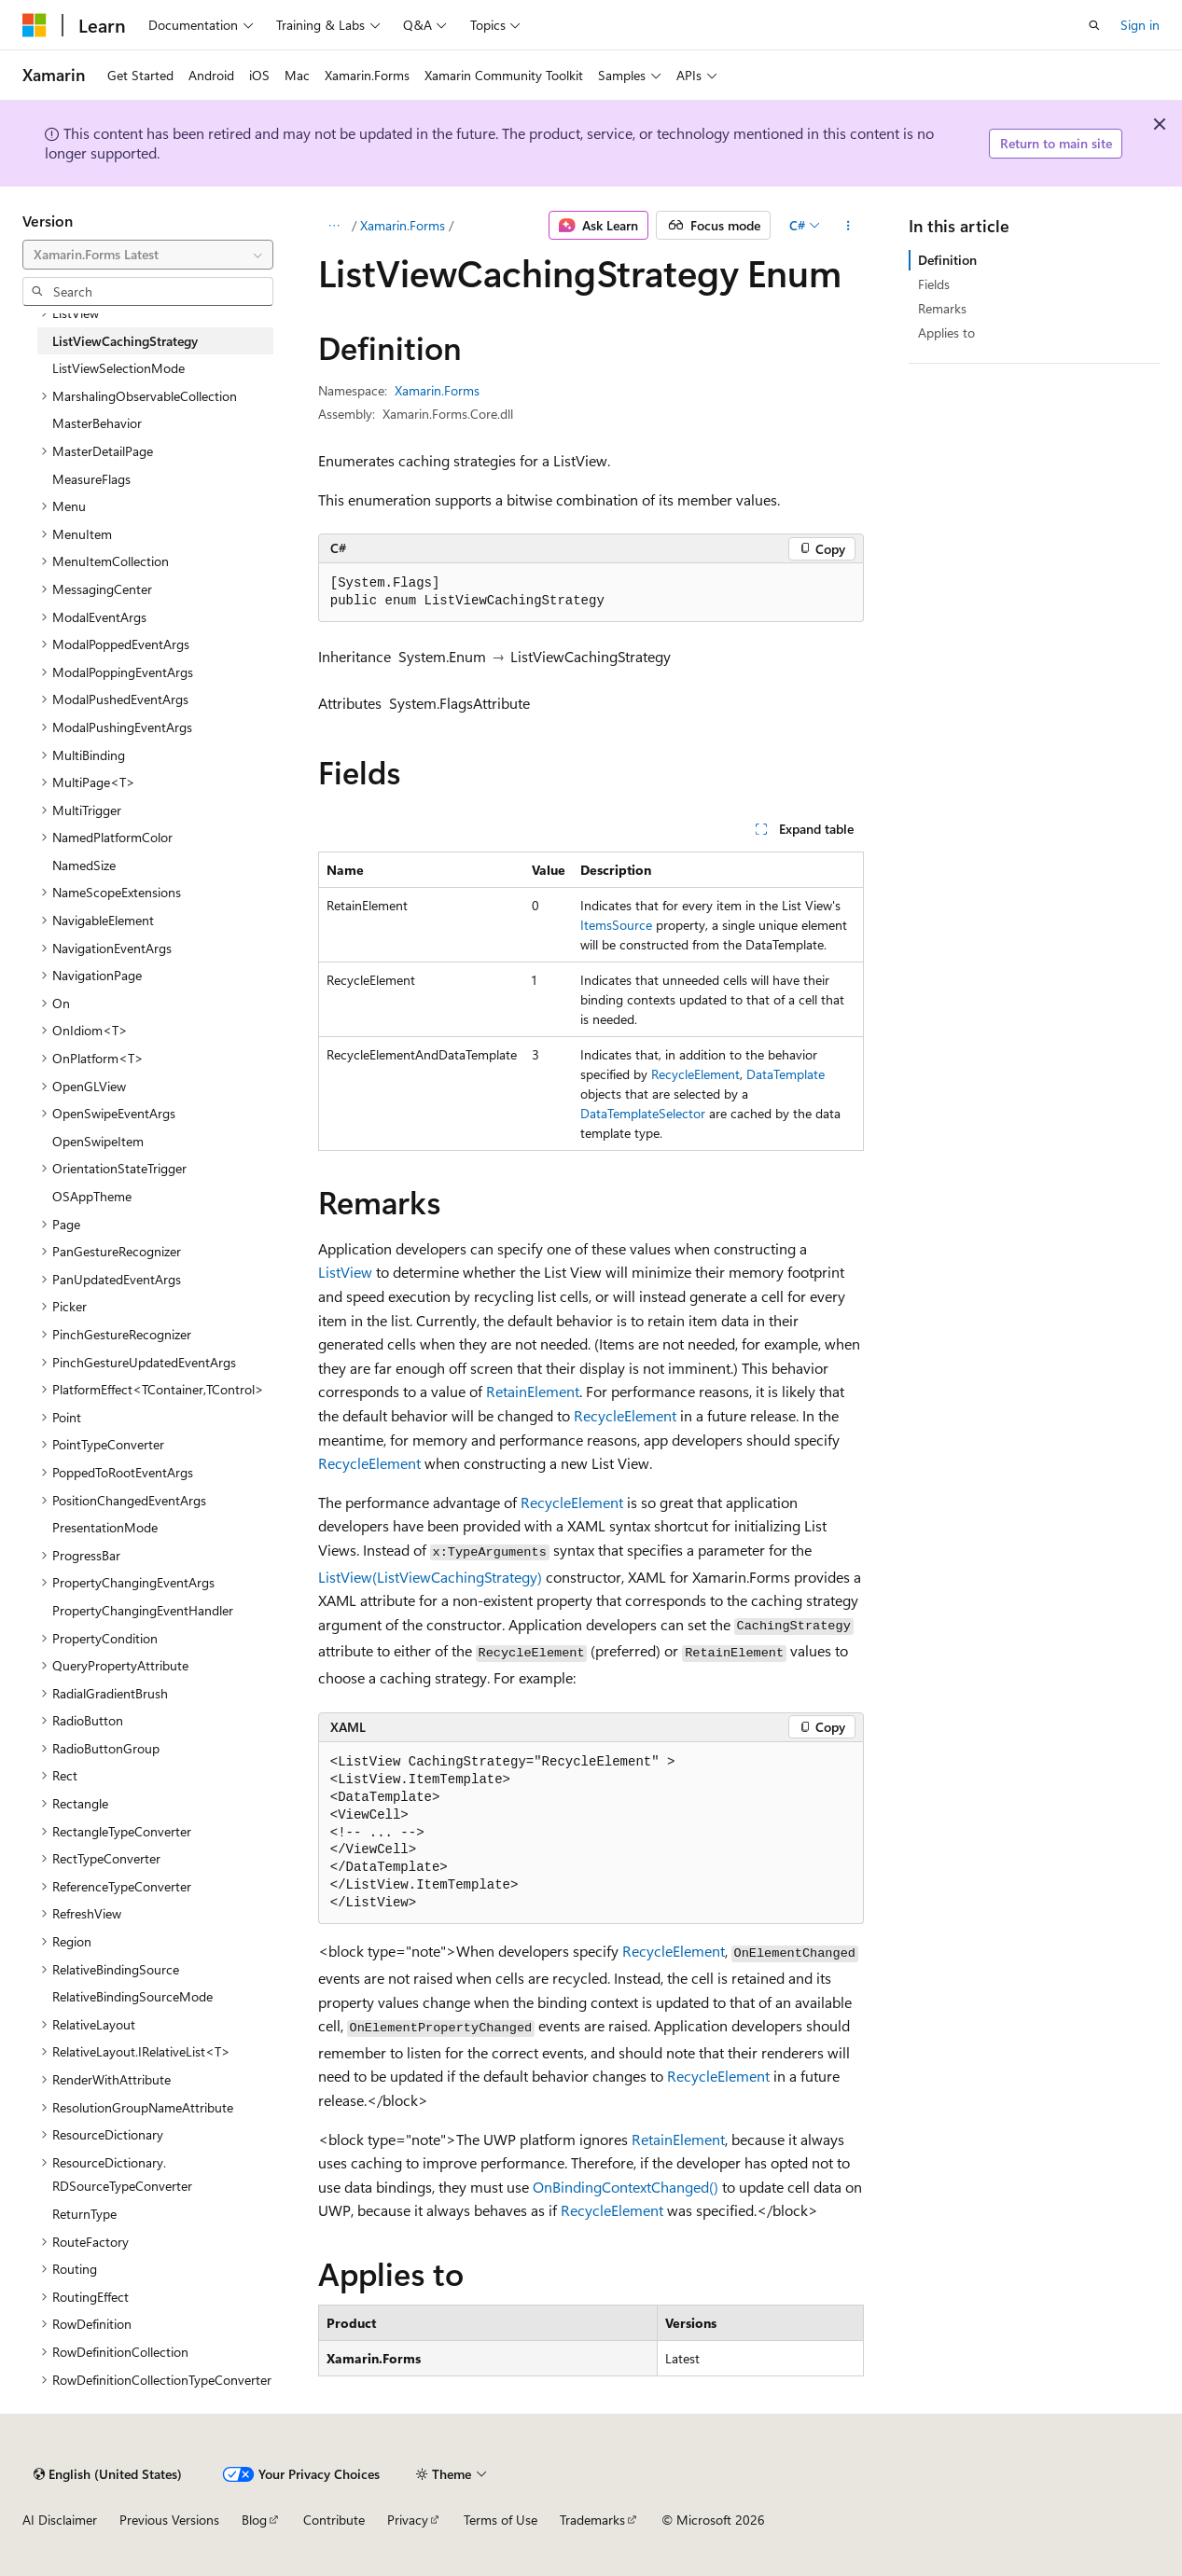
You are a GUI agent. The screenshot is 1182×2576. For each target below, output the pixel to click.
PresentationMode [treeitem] (105, 1527)
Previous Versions (169, 2519)
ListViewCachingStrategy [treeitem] (125, 341)
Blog (254, 2519)
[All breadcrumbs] (334, 226)
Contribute (334, 2519)
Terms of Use (500, 2519)
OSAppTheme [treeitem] (92, 1196)
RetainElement (532, 1391)
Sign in (1140, 25)
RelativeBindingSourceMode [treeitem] (132, 1996)
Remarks (942, 308)
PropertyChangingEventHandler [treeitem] (142, 1610)
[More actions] (847, 226)
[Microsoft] (34, 25)
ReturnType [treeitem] (84, 2214)
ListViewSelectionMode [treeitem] (118, 368)
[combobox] (147, 255)
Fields (934, 284)
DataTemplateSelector (642, 1113)
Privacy (407, 2519)
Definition (947, 260)
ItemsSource (616, 925)
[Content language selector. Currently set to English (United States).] (107, 2474)
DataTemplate (785, 1074)
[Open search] (1094, 25)
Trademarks (592, 2519)
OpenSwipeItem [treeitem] (98, 1141)
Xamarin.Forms (402, 225)
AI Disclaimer (59, 2519)
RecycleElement (695, 1074)
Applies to (946, 332)
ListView (345, 1271)
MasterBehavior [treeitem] (97, 423)
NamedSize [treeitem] (84, 865)
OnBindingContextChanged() (625, 2186)
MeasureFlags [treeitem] (91, 479)
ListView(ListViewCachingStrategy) (430, 1576)
